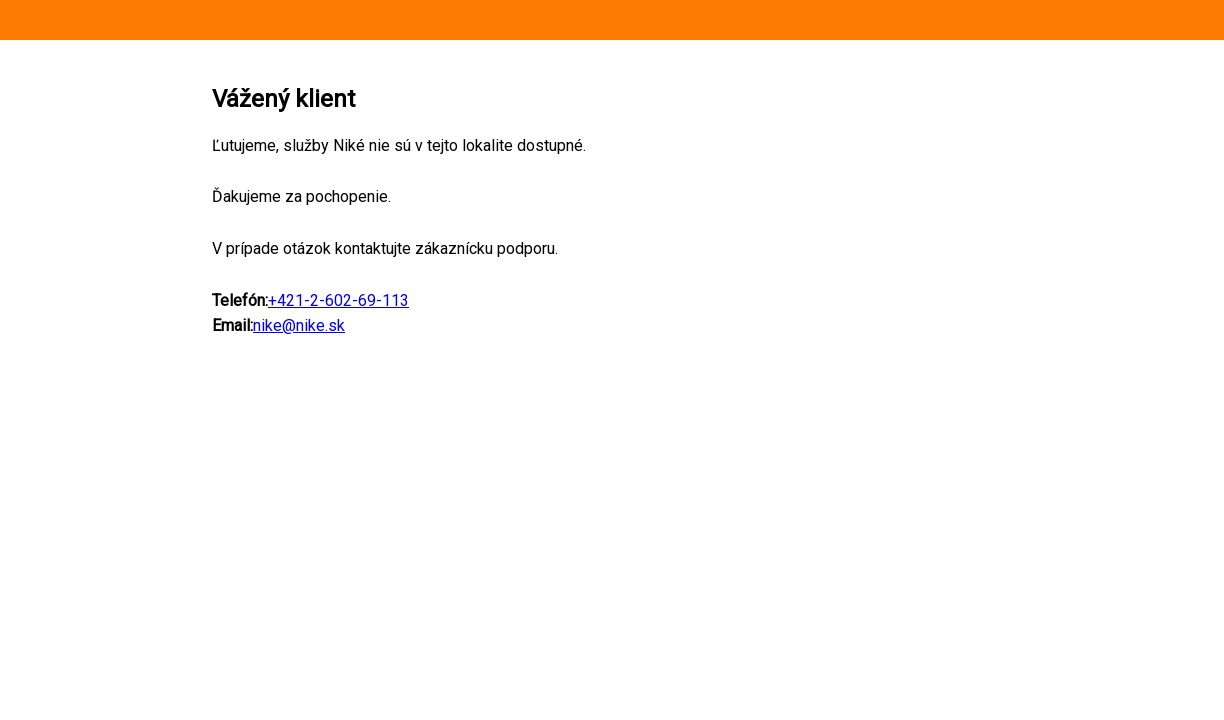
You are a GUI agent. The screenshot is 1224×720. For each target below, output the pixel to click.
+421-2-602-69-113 (338, 300)
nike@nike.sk (299, 325)
